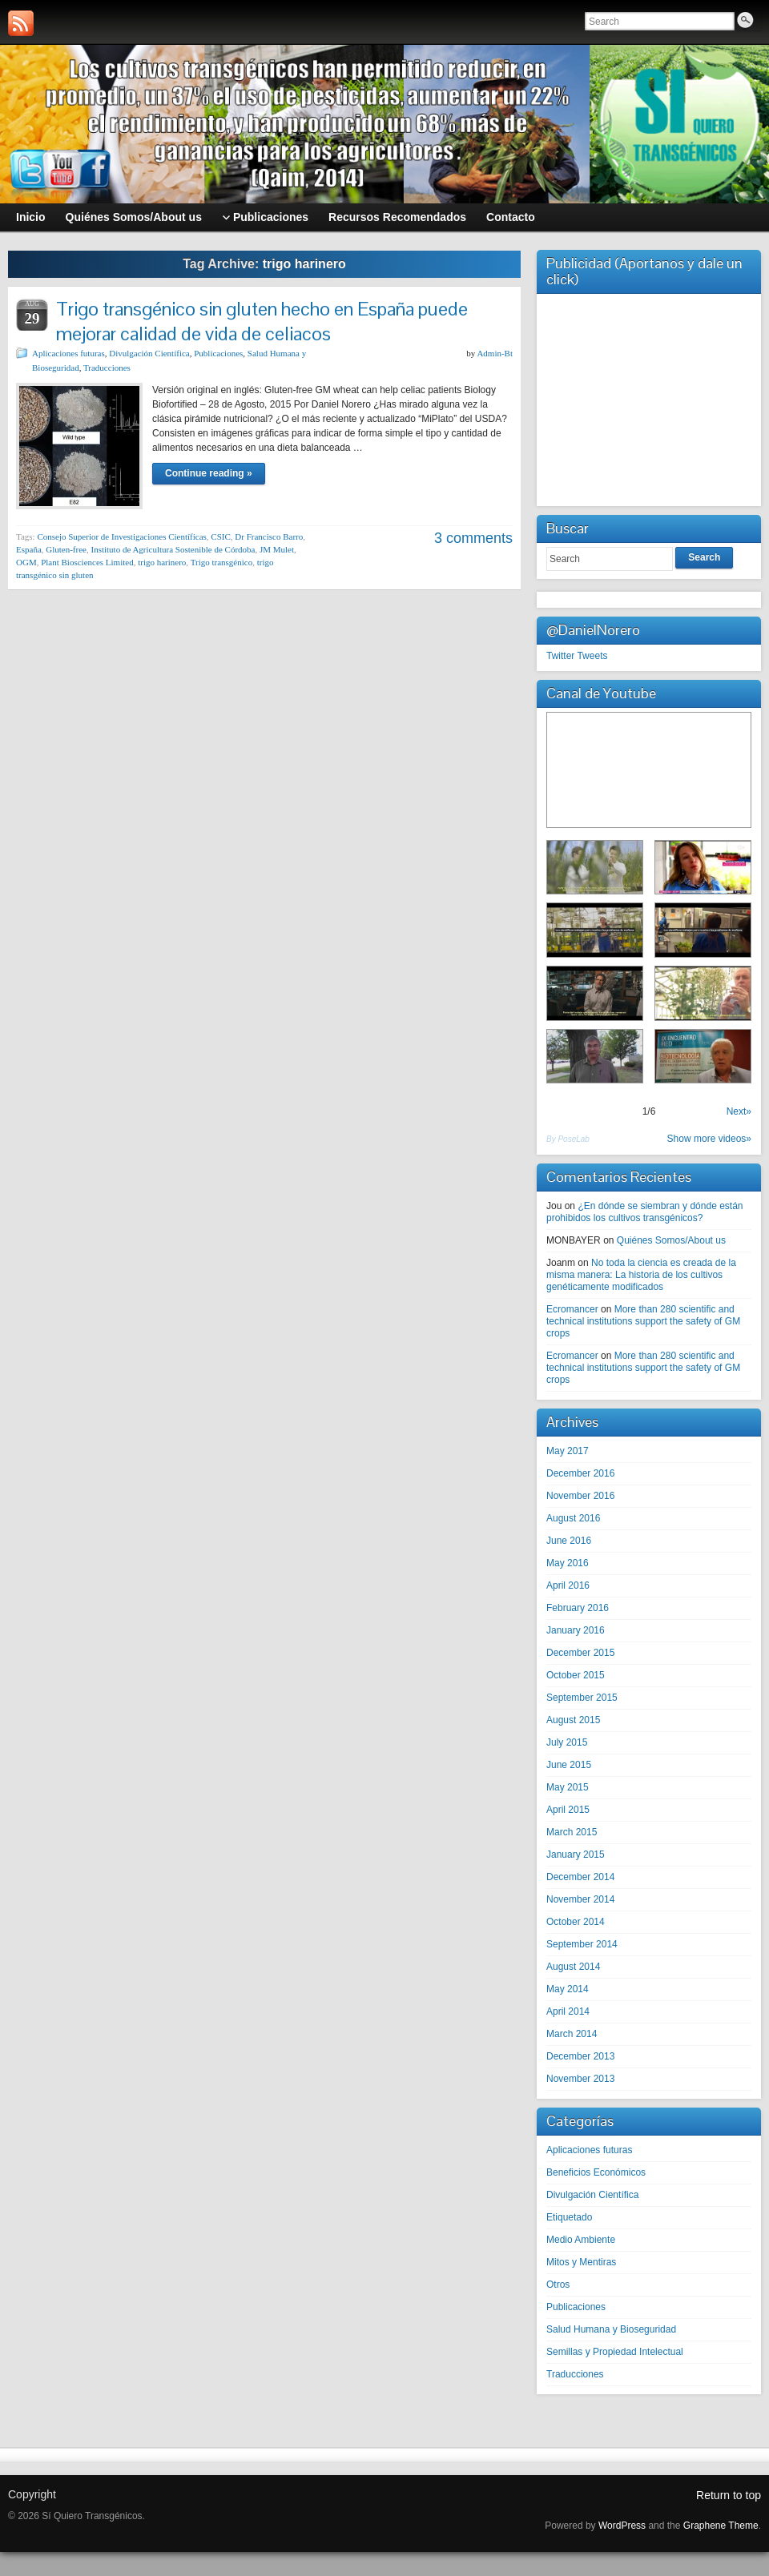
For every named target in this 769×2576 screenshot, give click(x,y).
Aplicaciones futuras (68, 353)
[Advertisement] (648, 398)
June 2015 (568, 1764)
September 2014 (582, 1944)
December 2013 (580, 2056)
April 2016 (568, 1585)
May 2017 (567, 1451)
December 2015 (580, 1652)
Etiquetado (569, 2217)
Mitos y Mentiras (581, 2262)
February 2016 (577, 1608)
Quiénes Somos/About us (671, 1240)
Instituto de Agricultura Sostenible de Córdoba (173, 549)
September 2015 (582, 1697)
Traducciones (107, 367)
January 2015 (575, 1854)
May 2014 (567, 1989)
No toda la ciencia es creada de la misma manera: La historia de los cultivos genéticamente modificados (641, 1274)
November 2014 (580, 1899)
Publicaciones (218, 353)
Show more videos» (709, 1138)
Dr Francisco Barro (269, 536)
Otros (558, 2284)
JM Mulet (277, 549)
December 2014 (580, 1877)
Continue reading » (208, 473)
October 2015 (575, 1675)
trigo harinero (162, 562)
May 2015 (567, 1787)
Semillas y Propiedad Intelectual (614, 2351)
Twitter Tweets (576, 655)
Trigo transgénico (222, 562)
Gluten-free (66, 549)
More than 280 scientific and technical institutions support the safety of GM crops (643, 1321)
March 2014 (571, 2034)
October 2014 (575, 1921)
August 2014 (573, 1966)
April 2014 (568, 2011)
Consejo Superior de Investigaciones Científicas (121, 536)
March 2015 (571, 1832)
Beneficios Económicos (596, 2172)
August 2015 (573, 1720)
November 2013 (580, 2078)
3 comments (473, 538)
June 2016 (568, 1540)
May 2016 (567, 1563)
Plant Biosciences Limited (87, 562)
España (29, 549)
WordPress (622, 2525)
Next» (739, 1111)
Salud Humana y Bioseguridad (611, 2329)
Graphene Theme (721, 2525)
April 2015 (568, 1809)
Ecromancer (572, 1309)
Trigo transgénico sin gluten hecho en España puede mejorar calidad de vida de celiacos (262, 321)
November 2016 (580, 1495)
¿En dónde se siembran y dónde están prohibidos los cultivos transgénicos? (644, 1212)
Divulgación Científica (149, 353)
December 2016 (580, 1473)
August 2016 (573, 1518)
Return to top (728, 2495)
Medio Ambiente (580, 2239)
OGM (26, 562)
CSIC (220, 536)
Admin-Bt (495, 353)
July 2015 (566, 1742)
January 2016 (575, 1630)
